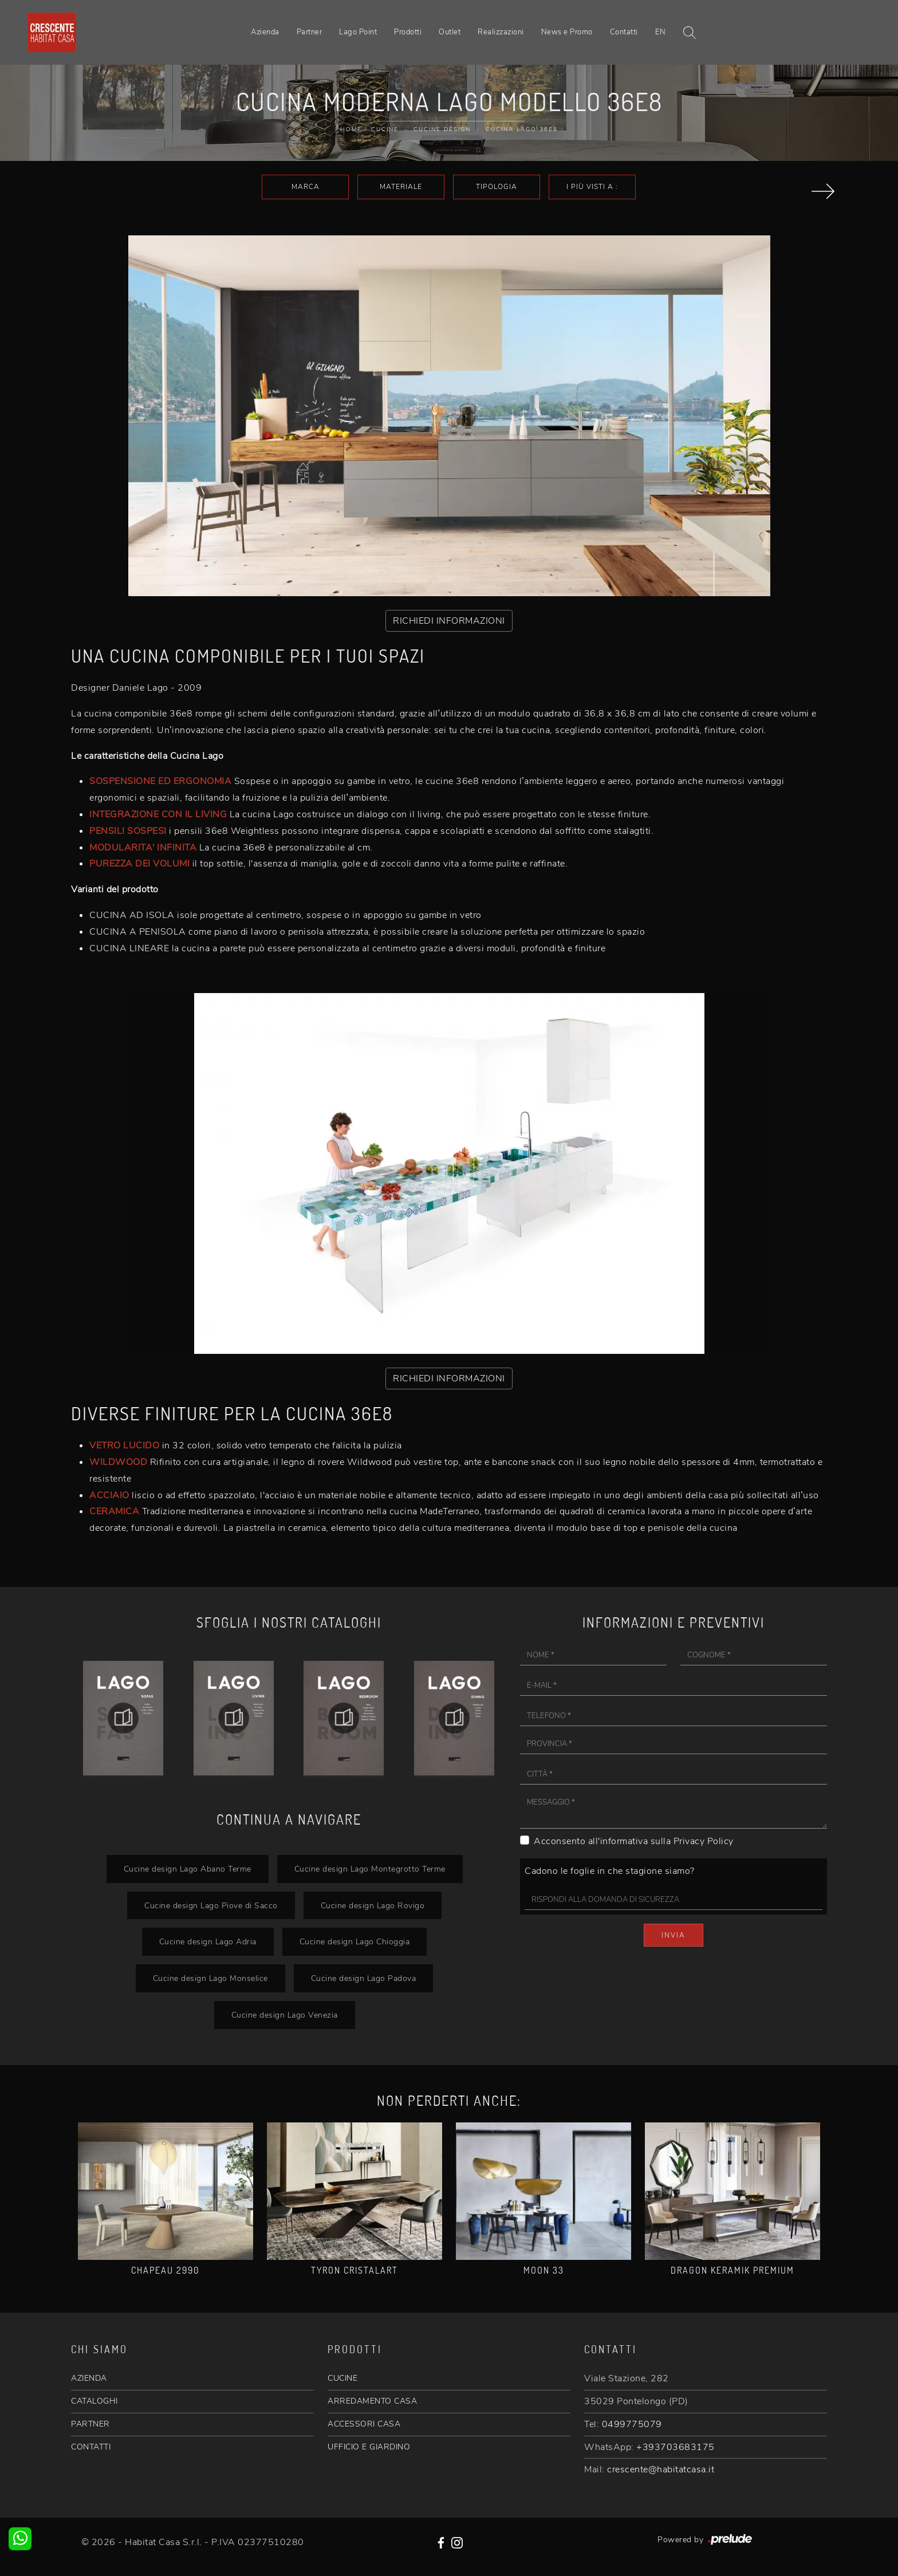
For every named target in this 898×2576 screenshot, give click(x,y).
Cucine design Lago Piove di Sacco (211, 1905)
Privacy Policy (704, 1841)
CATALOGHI (94, 2401)
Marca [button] (306, 186)
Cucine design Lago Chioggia (355, 1941)
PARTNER (90, 2424)
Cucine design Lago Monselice (210, 1978)
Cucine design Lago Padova (363, 1978)
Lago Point (358, 32)
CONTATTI (91, 2446)
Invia (673, 1935)
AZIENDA (89, 2378)
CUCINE (342, 2378)
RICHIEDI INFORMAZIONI (449, 621)
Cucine (385, 129)
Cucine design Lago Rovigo (373, 1905)
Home (351, 129)
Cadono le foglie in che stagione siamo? (610, 1871)
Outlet (449, 32)
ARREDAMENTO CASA (372, 2401)
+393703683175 (675, 2447)
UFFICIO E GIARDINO (369, 2446)
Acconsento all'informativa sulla (634, 1841)
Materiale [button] (401, 186)
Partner (309, 32)
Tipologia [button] (496, 186)
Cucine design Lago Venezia (284, 2014)
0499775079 (632, 2424)
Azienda (265, 32)
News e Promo (567, 32)
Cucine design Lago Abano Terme (187, 1868)
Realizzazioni (501, 32)
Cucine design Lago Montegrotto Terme (370, 1868)
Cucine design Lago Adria (208, 1941)
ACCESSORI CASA (364, 2424)
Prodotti (408, 32)
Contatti (624, 32)
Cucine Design (442, 129)
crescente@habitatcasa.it (660, 2469)
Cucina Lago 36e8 (522, 129)
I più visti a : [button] (592, 186)
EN (660, 32)
